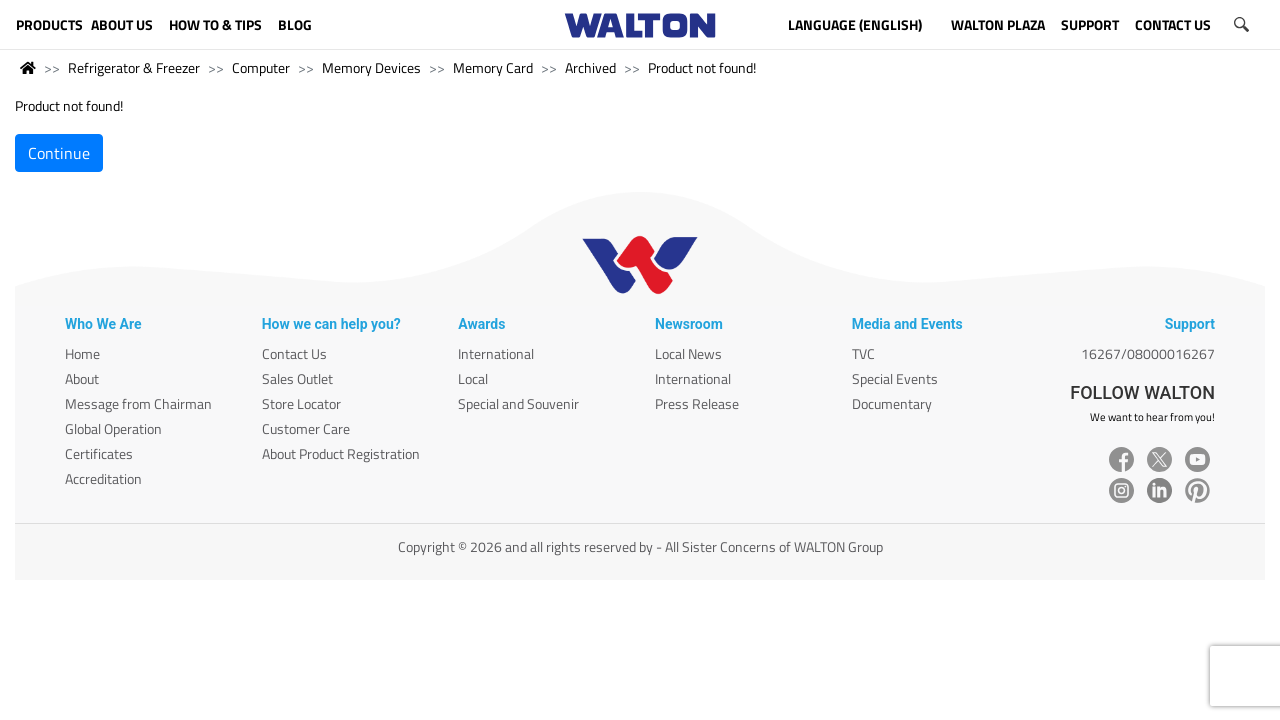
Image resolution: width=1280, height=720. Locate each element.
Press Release (697, 403)
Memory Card (493, 67)
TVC (863, 353)
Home (82, 353)
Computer (261, 67)
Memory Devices (371, 67)
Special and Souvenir (518, 403)
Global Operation (113, 428)
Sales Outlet (297, 378)
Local (473, 378)
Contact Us (294, 353)
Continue (59, 153)
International (496, 353)
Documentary (892, 403)
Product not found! (702, 67)
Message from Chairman (138, 403)
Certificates (99, 453)
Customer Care (306, 428)
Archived (590, 67)
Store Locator (301, 403)
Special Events (895, 378)
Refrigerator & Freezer (134, 67)
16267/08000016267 (1148, 353)
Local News (688, 353)
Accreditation (103, 478)
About (82, 378)
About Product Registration (341, 453)
